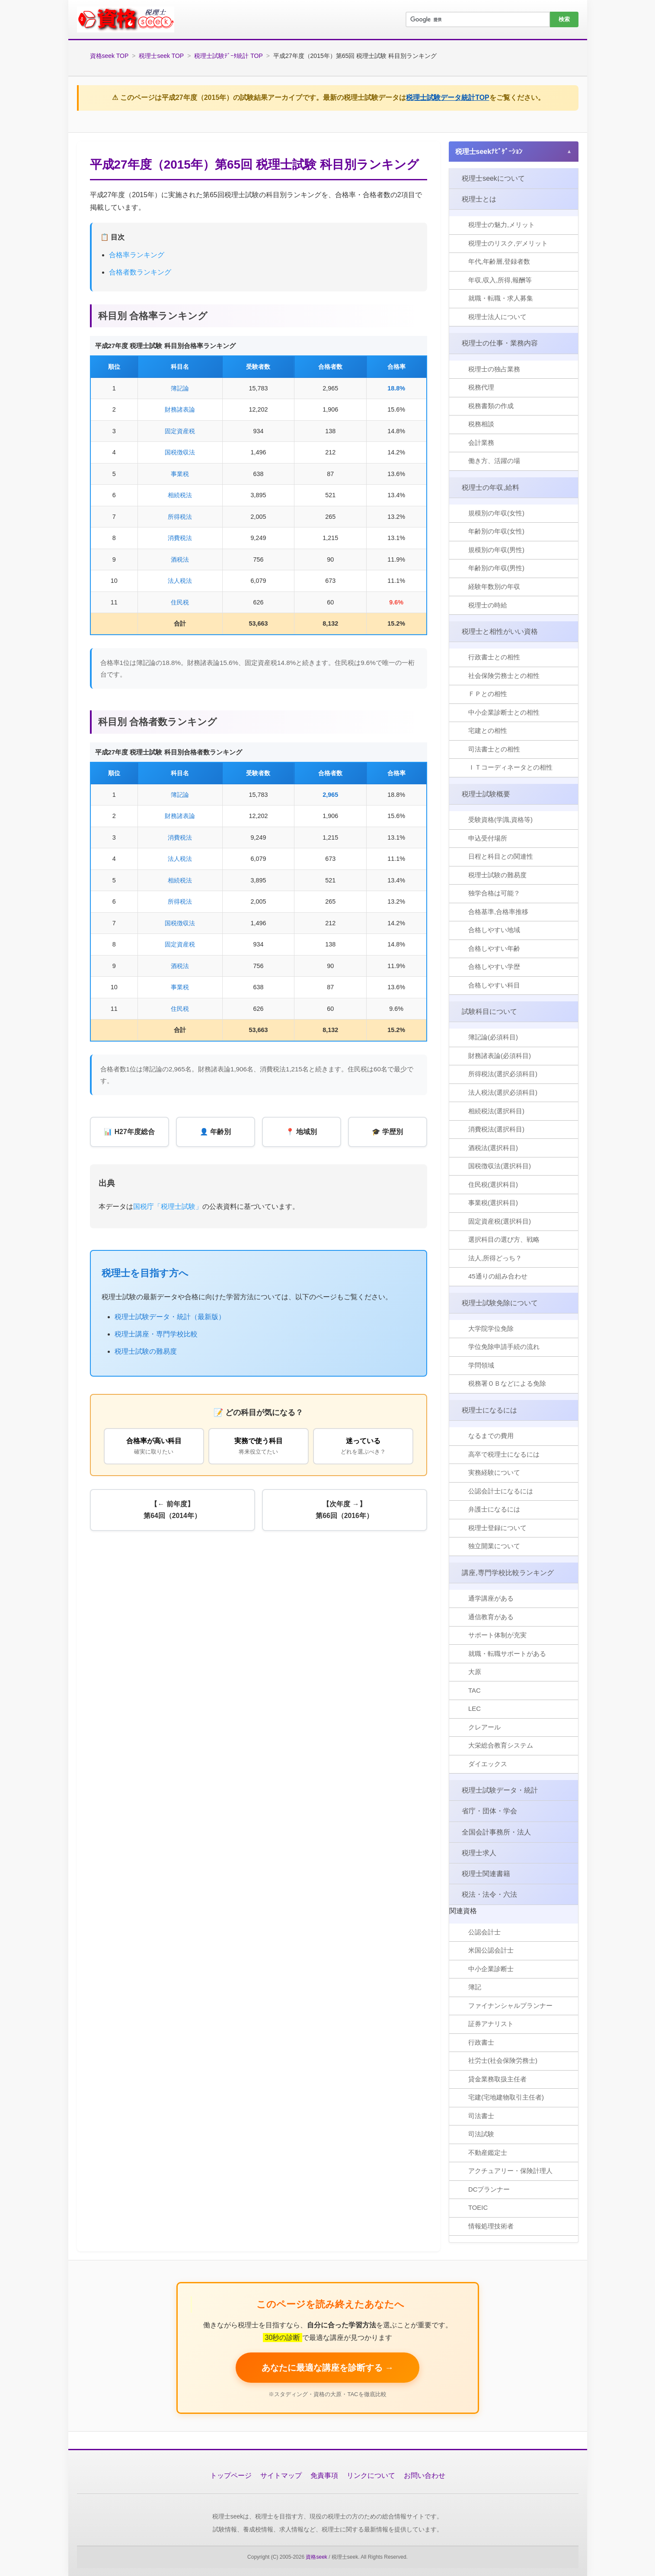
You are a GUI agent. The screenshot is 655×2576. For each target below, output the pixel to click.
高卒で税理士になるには (504, 1453)
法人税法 (180, 580)
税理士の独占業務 (495, 369)
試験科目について (490, 1011)
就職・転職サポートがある (507, 1653)
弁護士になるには (495, 1509)
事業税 (180, 473)
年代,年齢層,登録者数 (499, 261)
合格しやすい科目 (495, 985)
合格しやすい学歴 (495, 966)
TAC (475, 1690)
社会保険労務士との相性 (504, 675)
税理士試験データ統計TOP (447, 97)
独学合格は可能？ (495, 893)
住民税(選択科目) (493, 1184)
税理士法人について (498, 317)
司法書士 (482, 2115)
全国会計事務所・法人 (496, 1831)
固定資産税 (180, 431)
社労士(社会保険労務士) (503, 2060)
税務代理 (482, 387)
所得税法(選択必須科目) (503, 1074)
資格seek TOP (109, 55)
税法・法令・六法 (490, 1894)
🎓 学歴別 (387, 1132)
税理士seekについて (493, 178)
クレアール (485, 1726)
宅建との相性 (488, 731)
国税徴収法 (180, 452)
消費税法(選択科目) (497, 1129)
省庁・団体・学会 (490, 1810)
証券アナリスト (491, 2023)
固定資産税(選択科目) (500, 1221)
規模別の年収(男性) (497, 550)
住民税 (180, 602)
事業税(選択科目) (493, 1202)
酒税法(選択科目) (493, 1147)
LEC (475, 1708)
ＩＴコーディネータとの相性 (511, 767)
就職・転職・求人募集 (501, 298)
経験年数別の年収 (495, 587)
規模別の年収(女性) (497, 513)
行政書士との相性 (495, 657)
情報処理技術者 (491, 2225)
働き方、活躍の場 (495, 461)
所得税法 (180, 516)
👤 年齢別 (215, 1132)
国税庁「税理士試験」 (167, 1207)
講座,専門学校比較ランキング (508, 1572)
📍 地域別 (301, 1132)
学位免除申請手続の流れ (504, 1346)
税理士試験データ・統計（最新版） (170, 1317)
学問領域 (482, 1365)
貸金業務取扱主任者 (498, 2078)
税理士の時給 (488, 605)
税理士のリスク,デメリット (508, 243)
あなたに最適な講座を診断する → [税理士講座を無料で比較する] (328, 2366)
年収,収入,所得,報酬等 (501, 280)
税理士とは (479, 199)
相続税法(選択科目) (497, 1111)
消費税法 (180, 537)
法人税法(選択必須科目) (503, 1092)
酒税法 (180, 559)
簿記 (475, 1986)
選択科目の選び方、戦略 (504, 1239)
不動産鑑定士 (488, 2152)
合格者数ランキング (140, 272)
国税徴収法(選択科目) (500, 1166)
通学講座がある (491, 1598)
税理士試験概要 (486, 793)
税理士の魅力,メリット (502, 225)
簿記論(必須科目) (493, 1037)
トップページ (231, 2474)
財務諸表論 (180, 409)
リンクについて (371, 2474)
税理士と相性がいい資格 (500, 631)
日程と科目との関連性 (501, 856)
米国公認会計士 (491, 1949)
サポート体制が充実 (498, 1635)
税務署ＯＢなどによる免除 (507, 1383)
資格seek (316, 2556)
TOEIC (479, 2207)
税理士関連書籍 (486, 1872)
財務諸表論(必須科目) (500, 1055)
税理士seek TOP (161, 55)
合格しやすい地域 (495, 929)
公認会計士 (485, 1931)
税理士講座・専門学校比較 (156, 1334)
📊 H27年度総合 (129, 1132)
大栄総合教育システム (501, 1745)
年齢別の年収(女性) (497, 531)
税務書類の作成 (491, 405)
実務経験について (495, 1472)
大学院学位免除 (491, 1328)
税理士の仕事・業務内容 (500, 343)
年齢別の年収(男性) (497, 568)
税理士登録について (498, 1527)
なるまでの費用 (491, 1435)
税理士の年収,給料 (490, 487)
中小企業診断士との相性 (504, 712)
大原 (475, 1671)
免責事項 (324, 2474)
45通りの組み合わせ (498, 1276)
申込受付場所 (488, 838)
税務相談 (482, 424)
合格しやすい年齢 (495, 948)
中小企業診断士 (491, 1968)
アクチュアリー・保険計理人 (511, 2170)
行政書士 (482, 2041)
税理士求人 (479, 1852)
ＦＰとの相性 (488, 694)
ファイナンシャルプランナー (511, 2005)
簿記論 (180, 388)
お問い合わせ (424, 2474)
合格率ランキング (136, 255)
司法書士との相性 (495, 749)
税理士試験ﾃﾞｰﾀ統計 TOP (228, 55)
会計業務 (482, 442)
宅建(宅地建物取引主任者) (506, 2096)
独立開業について (495, 1546)
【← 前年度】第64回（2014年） (172, 1511)
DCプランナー (490, 2188)
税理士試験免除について (500, 1302)
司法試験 (482, 2133)
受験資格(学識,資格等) (501, 819)
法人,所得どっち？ (495, 1258)
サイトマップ (281, 2474)
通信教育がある (491, 1616)
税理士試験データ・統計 (500, 1789)
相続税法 (180, 495)
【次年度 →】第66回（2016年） (344, 1511)
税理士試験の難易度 (146, 1351)
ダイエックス (488, 1763)
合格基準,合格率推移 (499, 911)
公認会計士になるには (501, 1490)
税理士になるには (490, 1409)
